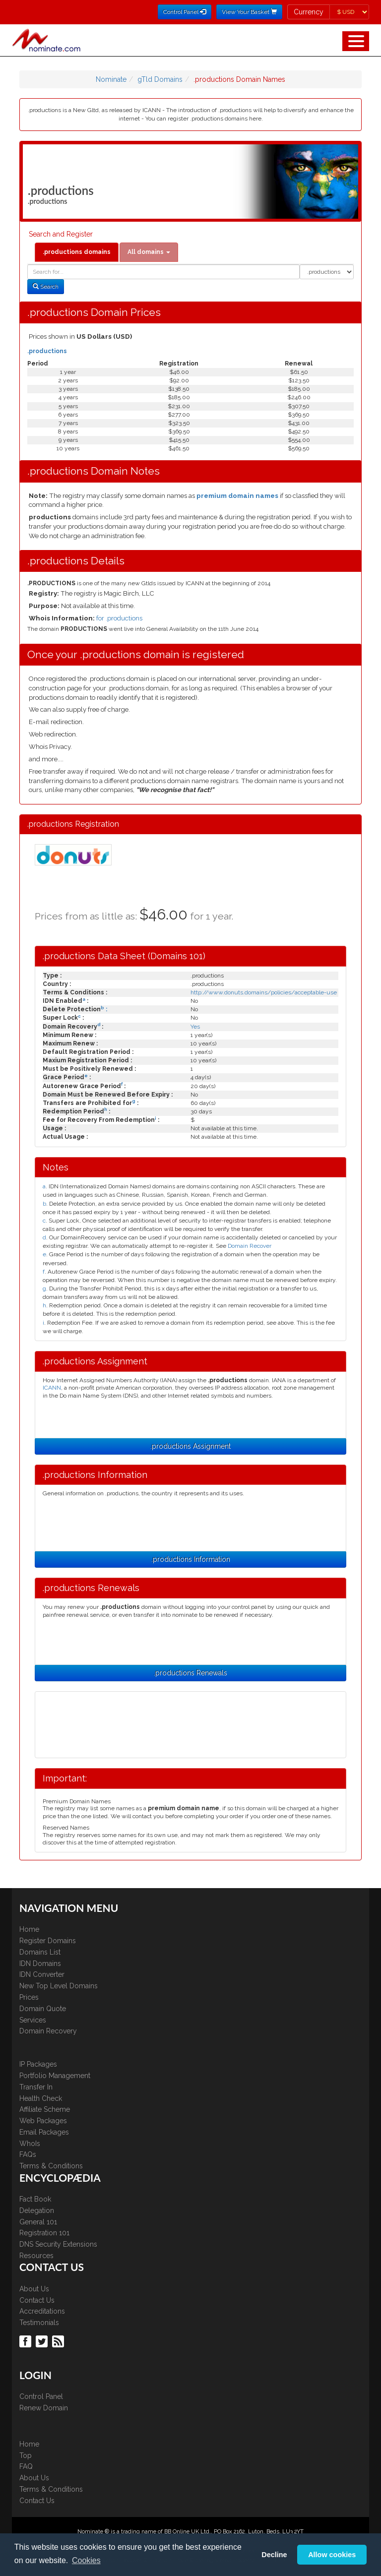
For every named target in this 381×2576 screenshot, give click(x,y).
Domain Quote (42, 2009)
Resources (36, 2256)
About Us (34, 2289)
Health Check (40, 2098)
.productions (47, 351)
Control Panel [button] (184, 11)
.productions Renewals (190, 1673)
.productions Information (190, 1559)
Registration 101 (44, 2233)
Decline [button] (274, 2555)
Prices (29, 1997)
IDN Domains (40, 1963)
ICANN (52, 1387)
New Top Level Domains (58, 1986)
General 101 (38, 2222)
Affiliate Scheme (44, 2109)
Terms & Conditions (51, 2166)
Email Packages (44, 2132)
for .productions (119, 618)
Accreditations (42, 2311)
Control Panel (41, 2396)
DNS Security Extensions (58, 2244)
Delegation (36, 2210)
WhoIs (29, 2143)
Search (46, 286)
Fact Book (35, 2199)
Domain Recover (249, 1245)
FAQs (27, 2154)
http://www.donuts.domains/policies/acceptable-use (263, 992)
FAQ (26, 2466)
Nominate (111, 79)
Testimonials (39, 2323)
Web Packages (43, 2121)
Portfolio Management (54, 2076)
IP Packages (38, 2064)
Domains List (40, 1952)
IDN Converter (41, 1974)
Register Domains (47, 1941)
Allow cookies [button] (332, 2555)
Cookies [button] (86, 2560)
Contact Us (37, 2300)
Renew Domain (43, 2408)
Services (32, 2020)
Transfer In (36, 2087)
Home (29, 1929)
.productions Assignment (190, 1446)
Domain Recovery (48, 2031)
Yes (195, 1026)
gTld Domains (160, 79)
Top (25, 2455)
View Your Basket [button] (249, 11)
